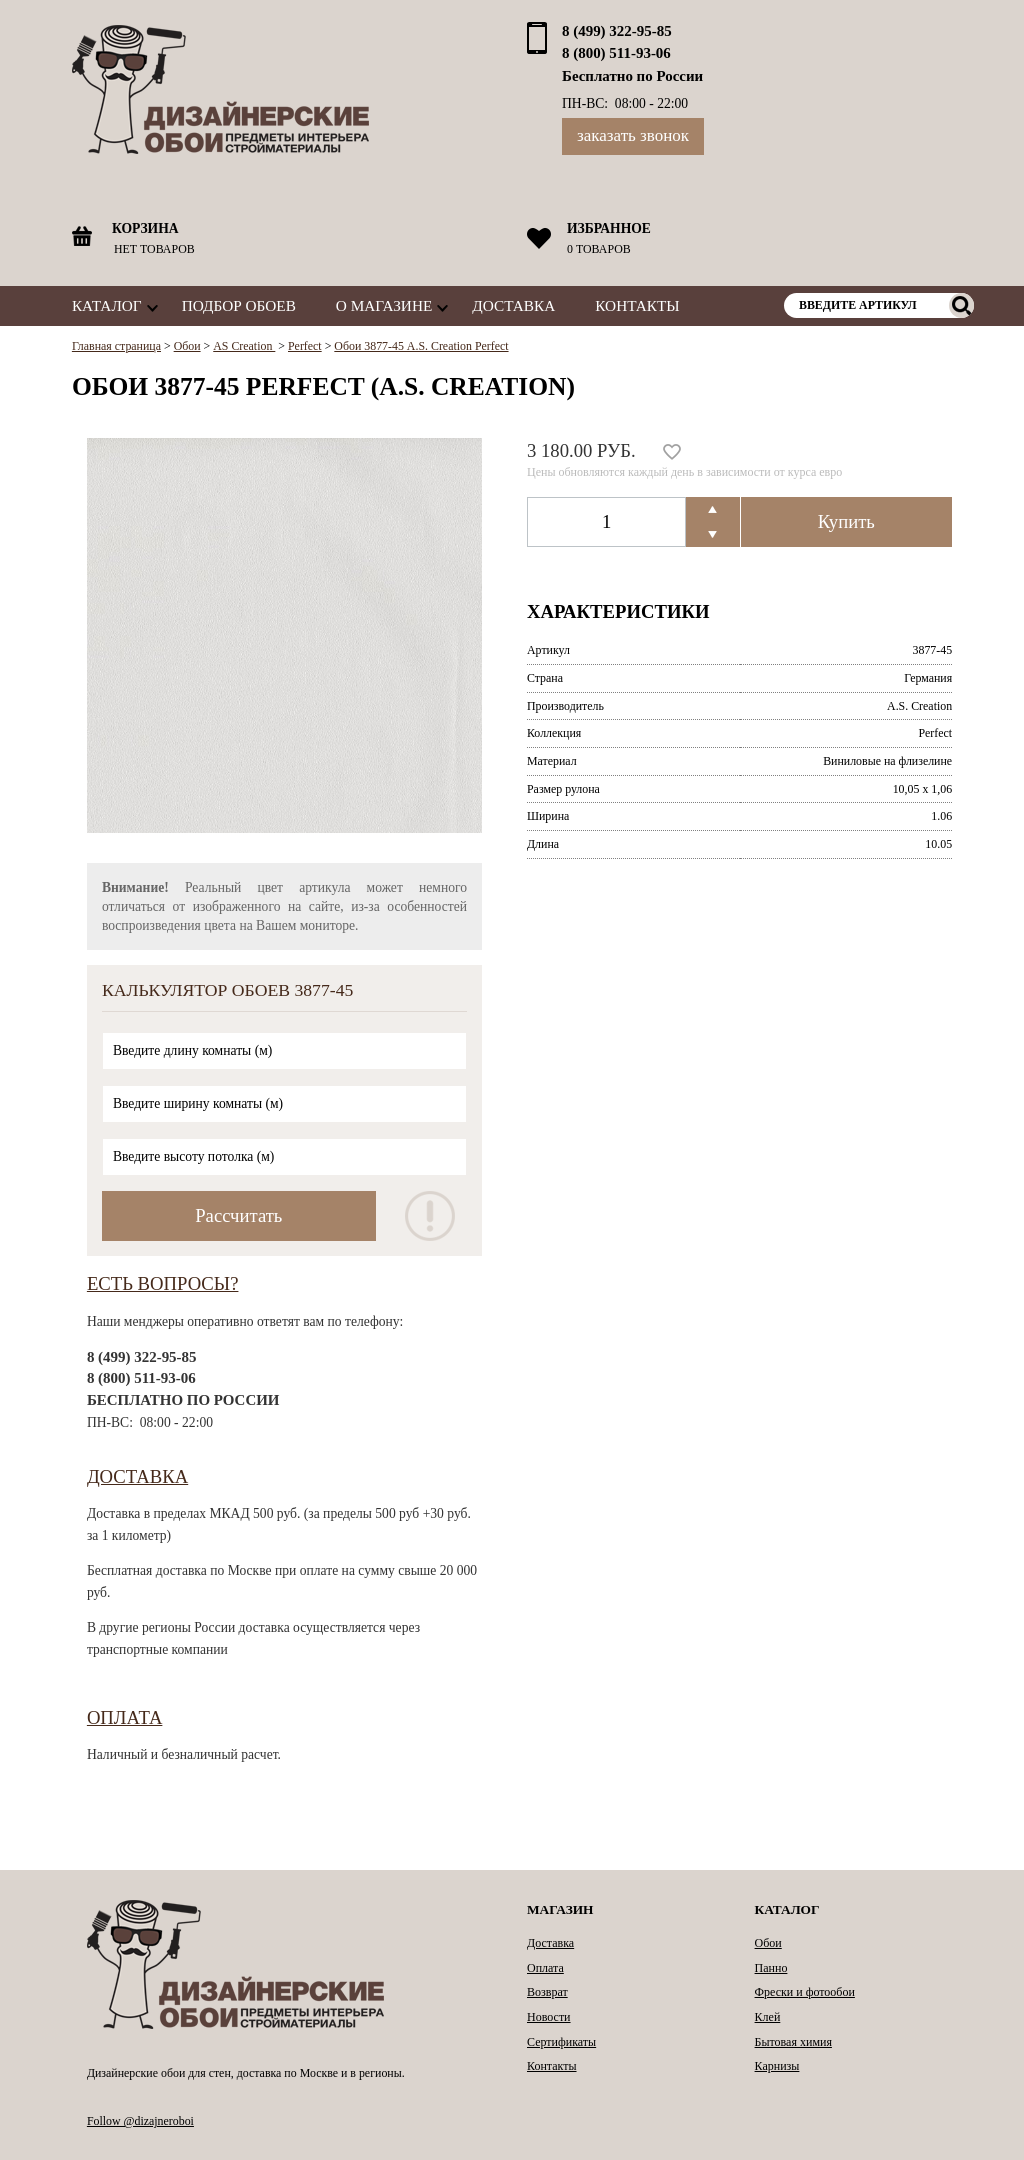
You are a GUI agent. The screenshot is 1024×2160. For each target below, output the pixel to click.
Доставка (513, 305)
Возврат (547, 1992)
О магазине (384, 305)
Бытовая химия (793, 2042)
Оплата (125, 1717)
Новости (549, 2017)
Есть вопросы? (163, 1283)
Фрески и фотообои (805, 1992)
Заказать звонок (633, 135)
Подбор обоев (239, 305)
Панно (771, 1968)
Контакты (637, 305)
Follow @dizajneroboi (140, 2121)
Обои (768, 1943)
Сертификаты (561, 2042)
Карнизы (777, 2066)
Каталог (107, 305)
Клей (768, 2017)
